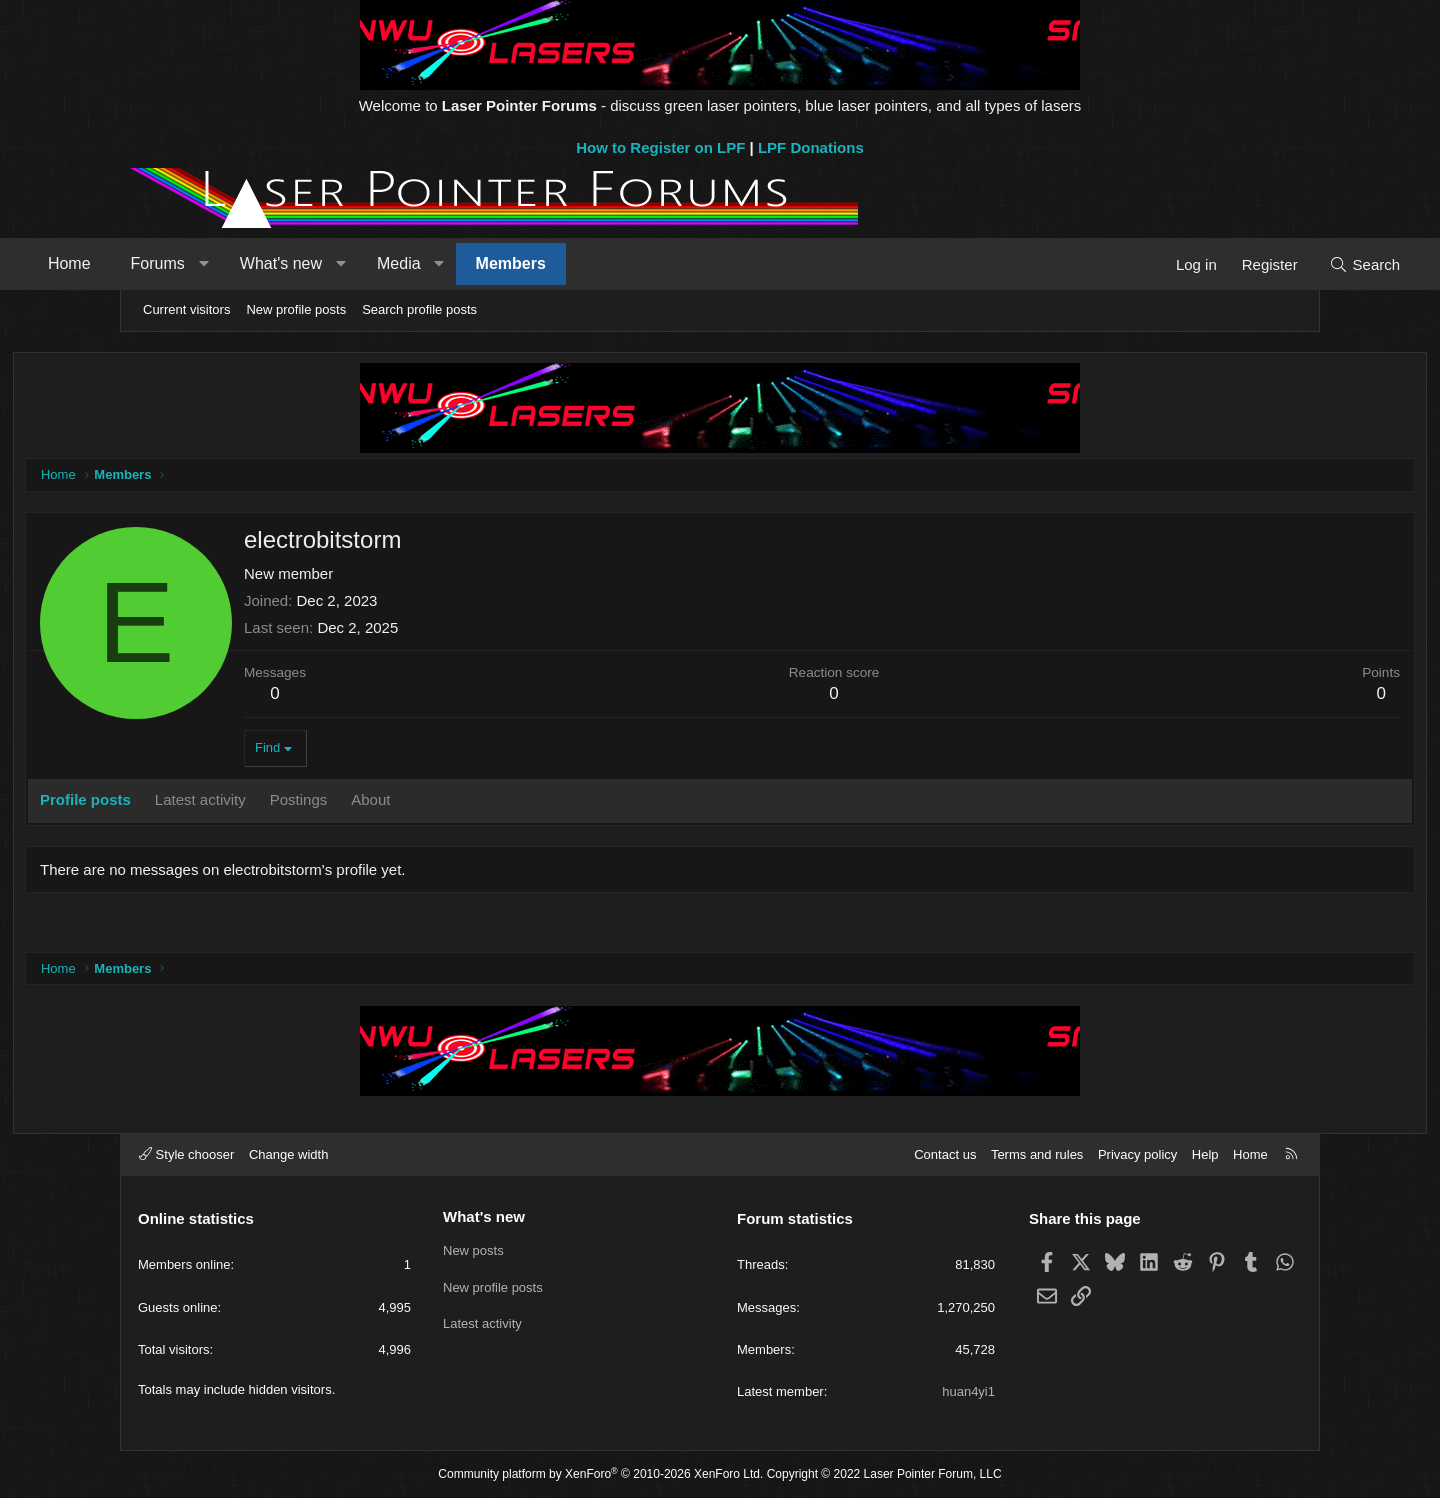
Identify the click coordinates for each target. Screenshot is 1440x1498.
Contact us (945, 1154)
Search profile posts (419, 309)
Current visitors (186, 309)
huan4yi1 (968, 1391)
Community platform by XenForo (600, 1474)
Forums (260, 263)
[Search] (1262, 264)
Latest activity (482, 1323)
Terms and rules (1037, 1154)
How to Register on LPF (660, 147)
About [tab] (481, 803)
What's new (383, 263)
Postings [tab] (410, 803)
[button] (305, 264)
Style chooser (186, 1154)
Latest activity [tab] (311, 803)
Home (171, 263)
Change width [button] (289, 1154)
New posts (473, 1250)
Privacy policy (1137, 1154)
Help (1205, 1154)
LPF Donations (811, 147)
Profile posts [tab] (196, 803)
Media (501, 263)
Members (613, 263)
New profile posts (296, 309)
